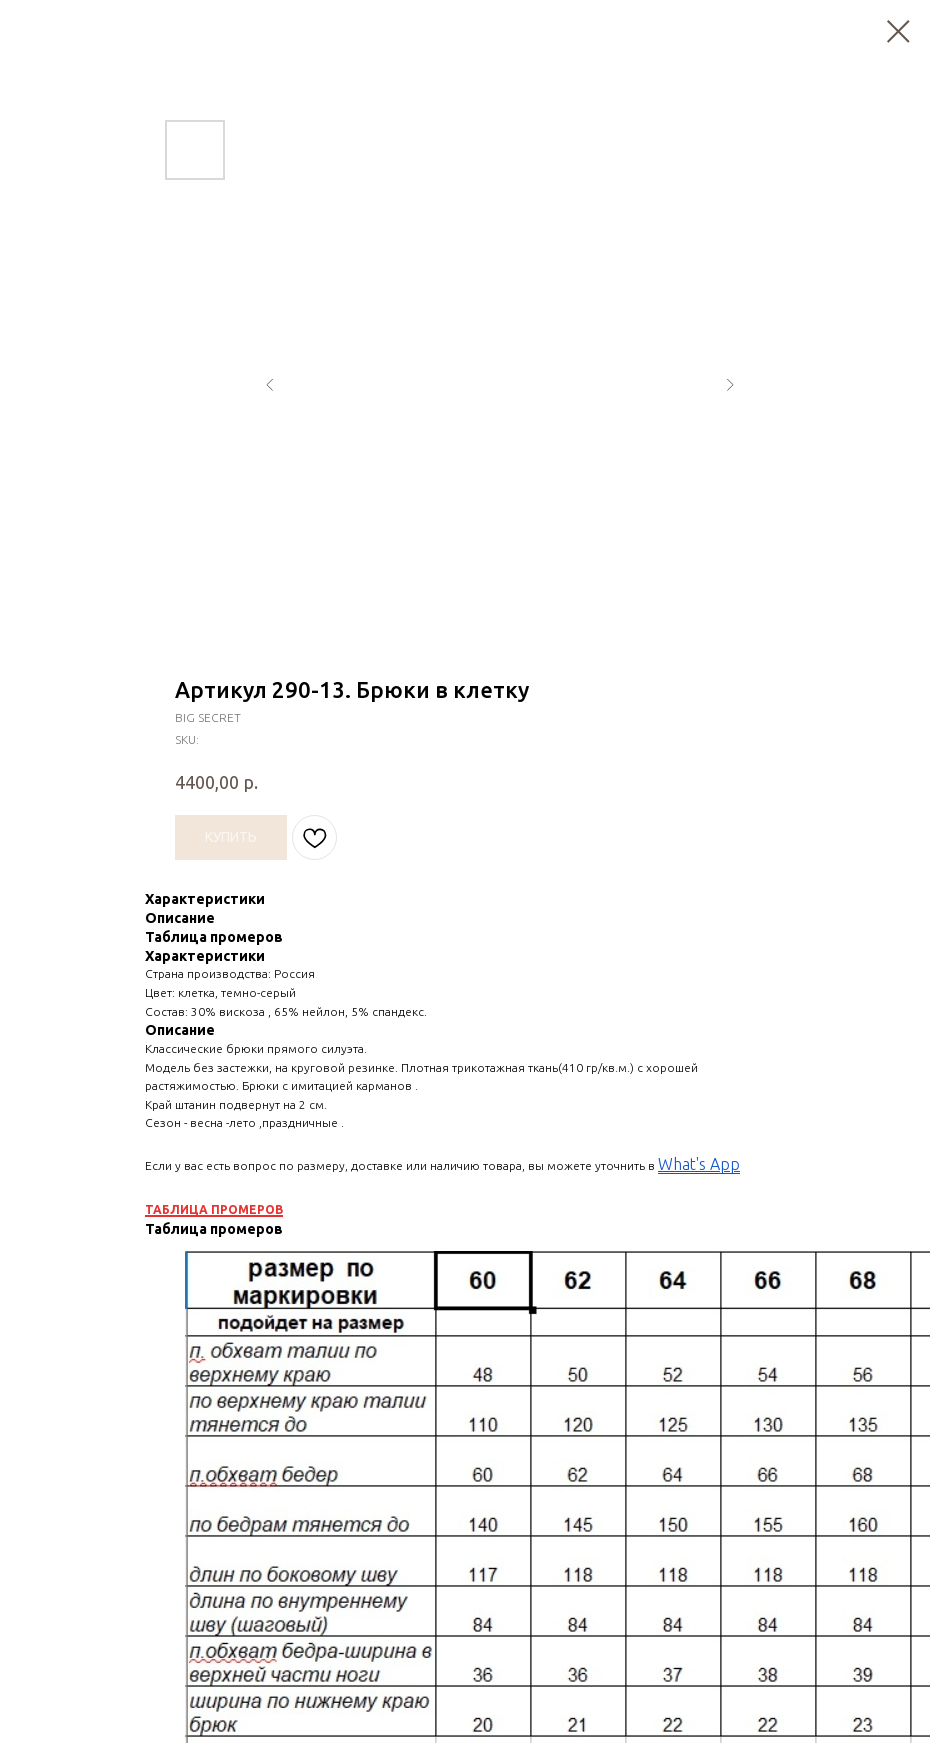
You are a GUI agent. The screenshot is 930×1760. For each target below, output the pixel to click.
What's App (699, 1164)
